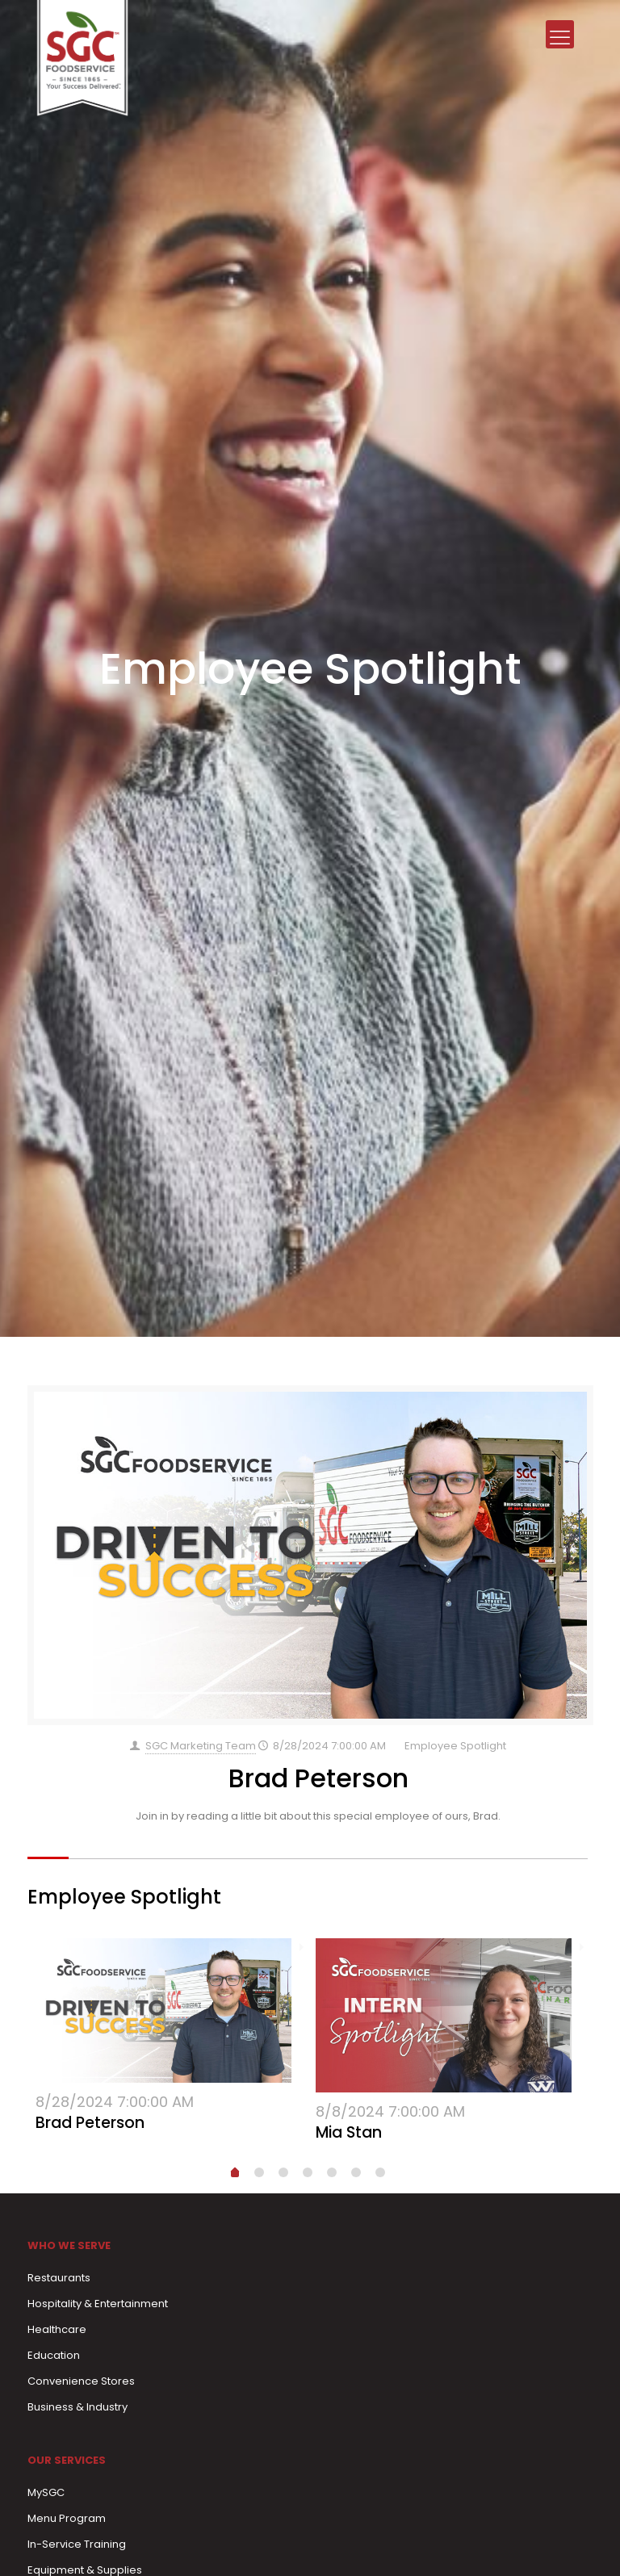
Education (53, 2355)
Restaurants (58, 2277)
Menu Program (66, 2518)
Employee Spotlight (455, 1745)
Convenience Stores (81, 2381)
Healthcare (56, 2329)
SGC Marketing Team (200, 1745)
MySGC (46, 2492)
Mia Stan (349, 2132)
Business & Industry (77, 2407)
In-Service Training (76, 2544)
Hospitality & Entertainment (97, 2303)
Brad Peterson (318, 1778)
